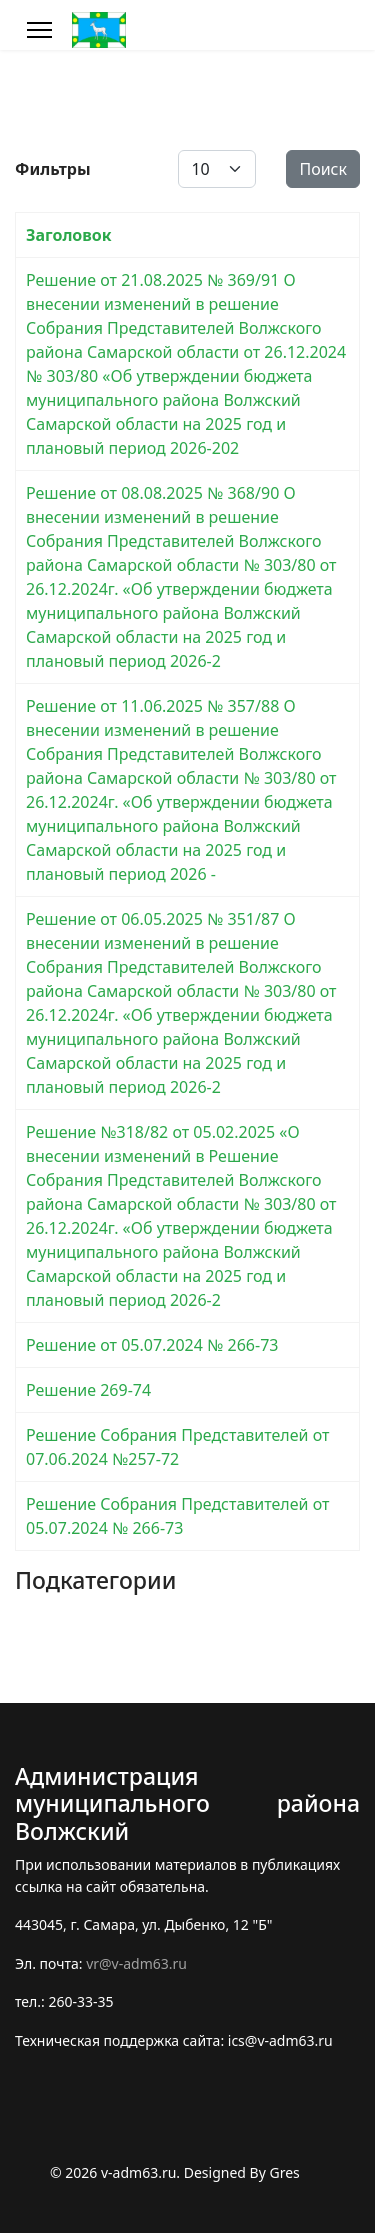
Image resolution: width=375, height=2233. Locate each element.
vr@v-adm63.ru (136, 1963)
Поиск (323, 169)
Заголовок (69, 235)
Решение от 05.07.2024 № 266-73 (152, 1345)
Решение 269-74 (88, 1390)
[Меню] (39, 30)
